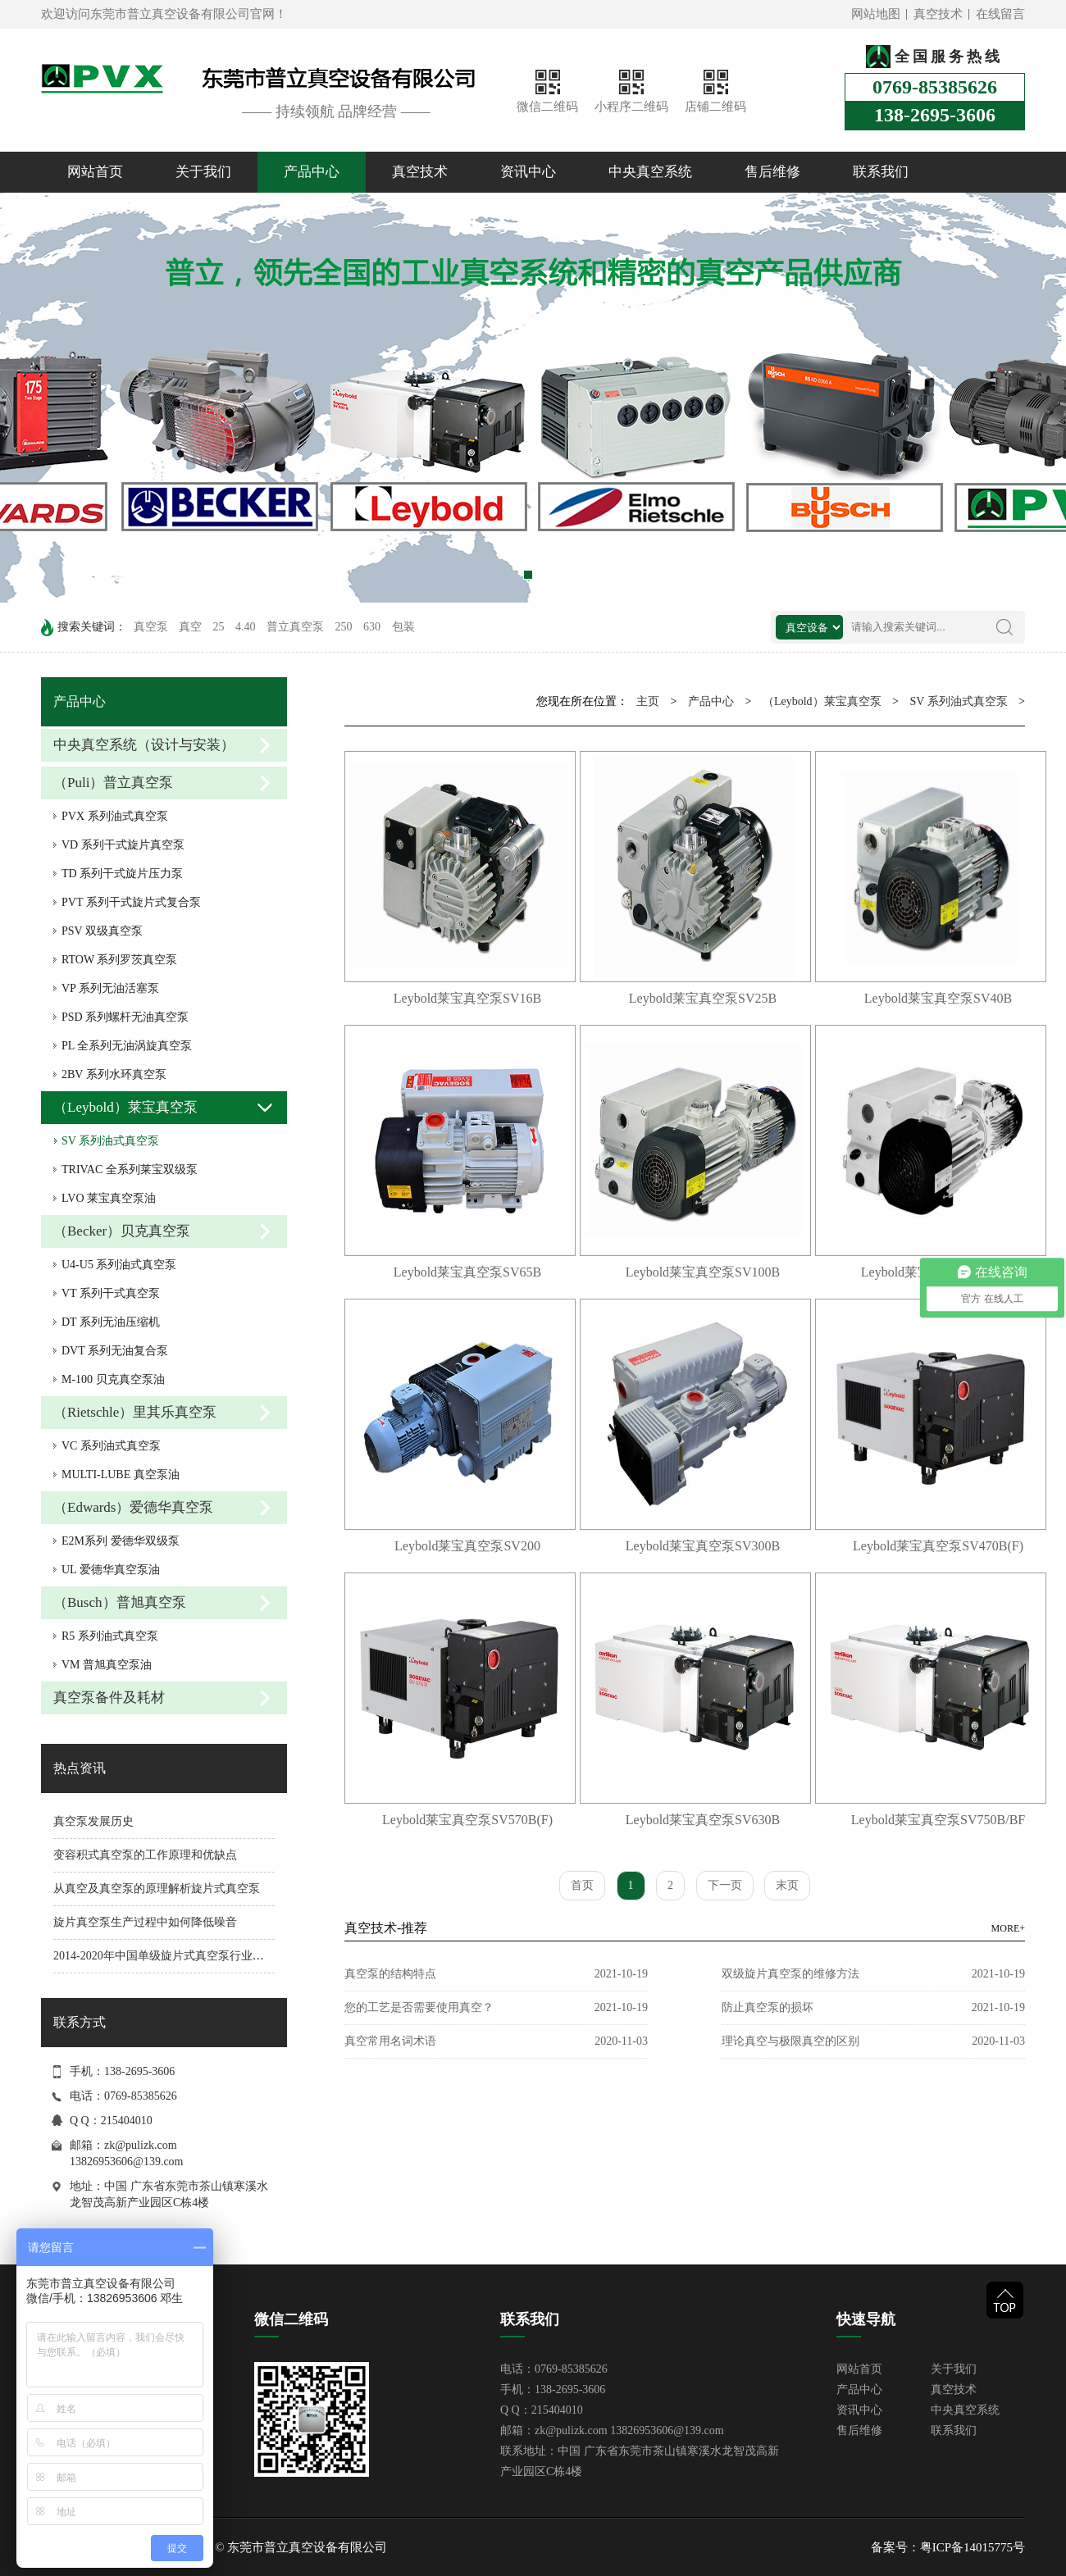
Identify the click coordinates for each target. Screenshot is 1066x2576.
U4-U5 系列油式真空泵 (118, 1264)
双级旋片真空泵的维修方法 (790, 1974)
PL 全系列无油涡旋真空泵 (126, 1046)
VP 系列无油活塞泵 (110, 988)
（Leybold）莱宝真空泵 (125, 1107)
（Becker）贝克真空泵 (121, 1231)
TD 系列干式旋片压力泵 (122, 873)
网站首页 (95, 172)
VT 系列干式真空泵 (110, 1293)
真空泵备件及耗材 (109, 1697)
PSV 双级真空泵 (102, 931)
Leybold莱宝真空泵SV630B (703, 1820)
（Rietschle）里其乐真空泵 (134, 1412)
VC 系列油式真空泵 (111, 1446)
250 (344, 627)
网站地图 (875, 13)
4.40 (245, 627)
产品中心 (311, 172)
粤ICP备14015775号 (972, 2547)
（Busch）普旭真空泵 (119, 1602)
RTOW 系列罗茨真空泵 (119, 959)
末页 (787, 1885)
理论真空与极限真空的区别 (790, 2041)
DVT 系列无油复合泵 (114, 1351)
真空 (190, 627)
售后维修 (772, 172)
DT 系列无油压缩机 (110, 1322)
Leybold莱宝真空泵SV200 (467, 1546)
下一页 (725, 1885)
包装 (403, 627)
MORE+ (1008, 1928)
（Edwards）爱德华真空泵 (133, 1507)
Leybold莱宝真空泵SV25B (703, 998)
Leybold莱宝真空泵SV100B (703, 1272)
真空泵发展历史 (93, 1821)
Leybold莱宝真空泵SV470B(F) (938, 1546)
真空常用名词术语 (390, 2041)
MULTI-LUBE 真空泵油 (120, 1474)
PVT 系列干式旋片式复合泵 (131, 902)
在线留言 (1000, 13)
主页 (647, 701)
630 (371, 627)
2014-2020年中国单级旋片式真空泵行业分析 (164, 1956)
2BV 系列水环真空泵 (113, 1074)
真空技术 (938, 13)
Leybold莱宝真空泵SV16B (467, 998)
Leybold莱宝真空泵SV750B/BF (938, 1820)
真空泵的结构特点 (390, 1974)
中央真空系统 (650, 172)
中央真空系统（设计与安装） (144, 745)
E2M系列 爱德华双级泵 (120, 1541)
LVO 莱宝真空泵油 (108, 1198)
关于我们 (203, 172)
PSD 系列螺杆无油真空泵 (125, 1017)
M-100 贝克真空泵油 (113, 1379)
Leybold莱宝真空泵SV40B (938, 998)
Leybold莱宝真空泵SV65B (467, 1272)
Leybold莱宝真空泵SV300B (703, 1546)
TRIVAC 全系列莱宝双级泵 (129, 1169)
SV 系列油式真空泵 (110, 1141)
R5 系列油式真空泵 (109, 1636)
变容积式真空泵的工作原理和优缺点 (145, 1855)
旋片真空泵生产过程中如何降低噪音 (145, 1922)
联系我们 (881, 172)
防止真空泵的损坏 (767, 2007)
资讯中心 (528, 172)
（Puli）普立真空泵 (113, 782)
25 (219, 627)
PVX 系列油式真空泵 (114, 816)
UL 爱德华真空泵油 (110, 1569)
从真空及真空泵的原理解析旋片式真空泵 (156, 1888)
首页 (582, 1885)
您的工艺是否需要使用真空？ (419, 2007)
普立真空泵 (295, 627)
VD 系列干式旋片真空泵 (122, 845)
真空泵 (151, 627)
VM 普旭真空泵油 (106, 1665)
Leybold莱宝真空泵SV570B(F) (467, 1820)
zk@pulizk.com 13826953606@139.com (629, 2430)
